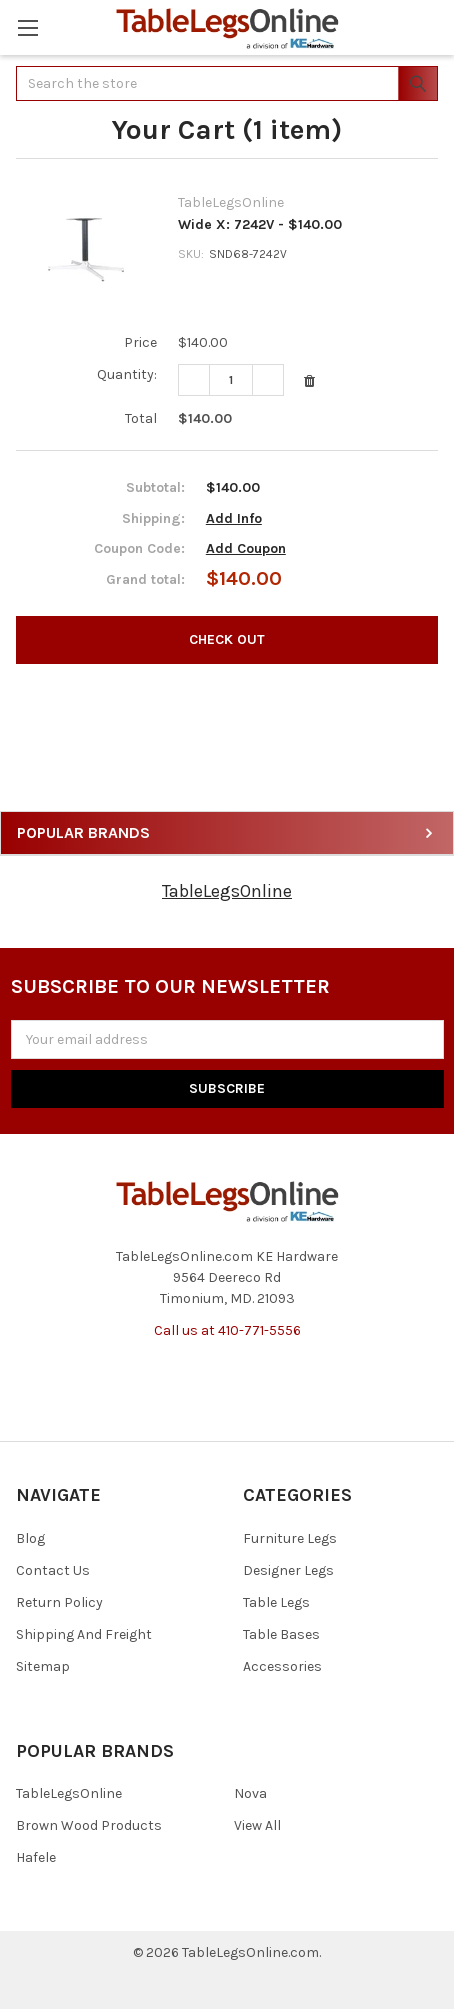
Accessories (282, 1666)
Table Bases (281, 1634)
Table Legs (276, 1602)
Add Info (234, 518)
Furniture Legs (290, 1538)
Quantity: (127, 374)
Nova (250, 1793)
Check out (227, 639)
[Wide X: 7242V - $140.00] (231, 380)
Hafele (36, 1857)
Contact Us (53, 1570)
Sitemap (43, 1666)
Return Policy (59, 1602)
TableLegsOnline (227, 891)
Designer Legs (288, 1570)
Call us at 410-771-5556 (227, 1330)
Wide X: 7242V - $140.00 (260, 224)
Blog (30, 1538)
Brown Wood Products (89, 1825)
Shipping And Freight (84, 1634)
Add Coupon (246, 548)
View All (257, 1825)
